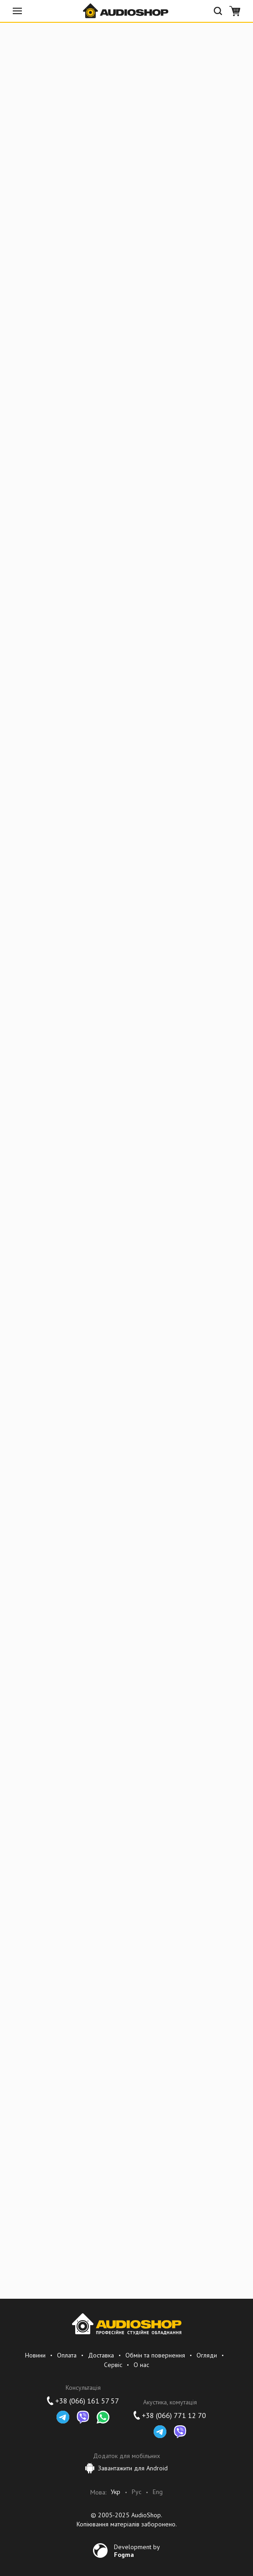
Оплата (67, 2355)
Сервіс (113, 2365)
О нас (141, 2365)
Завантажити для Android (126, 2468)
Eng (158, 2492)
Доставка (101, 2355)
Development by (137, 2550)
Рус (136, 2492)
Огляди (206, 2355)
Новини (35, 2355)
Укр (115, 2492)
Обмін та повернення (155, 2355)
